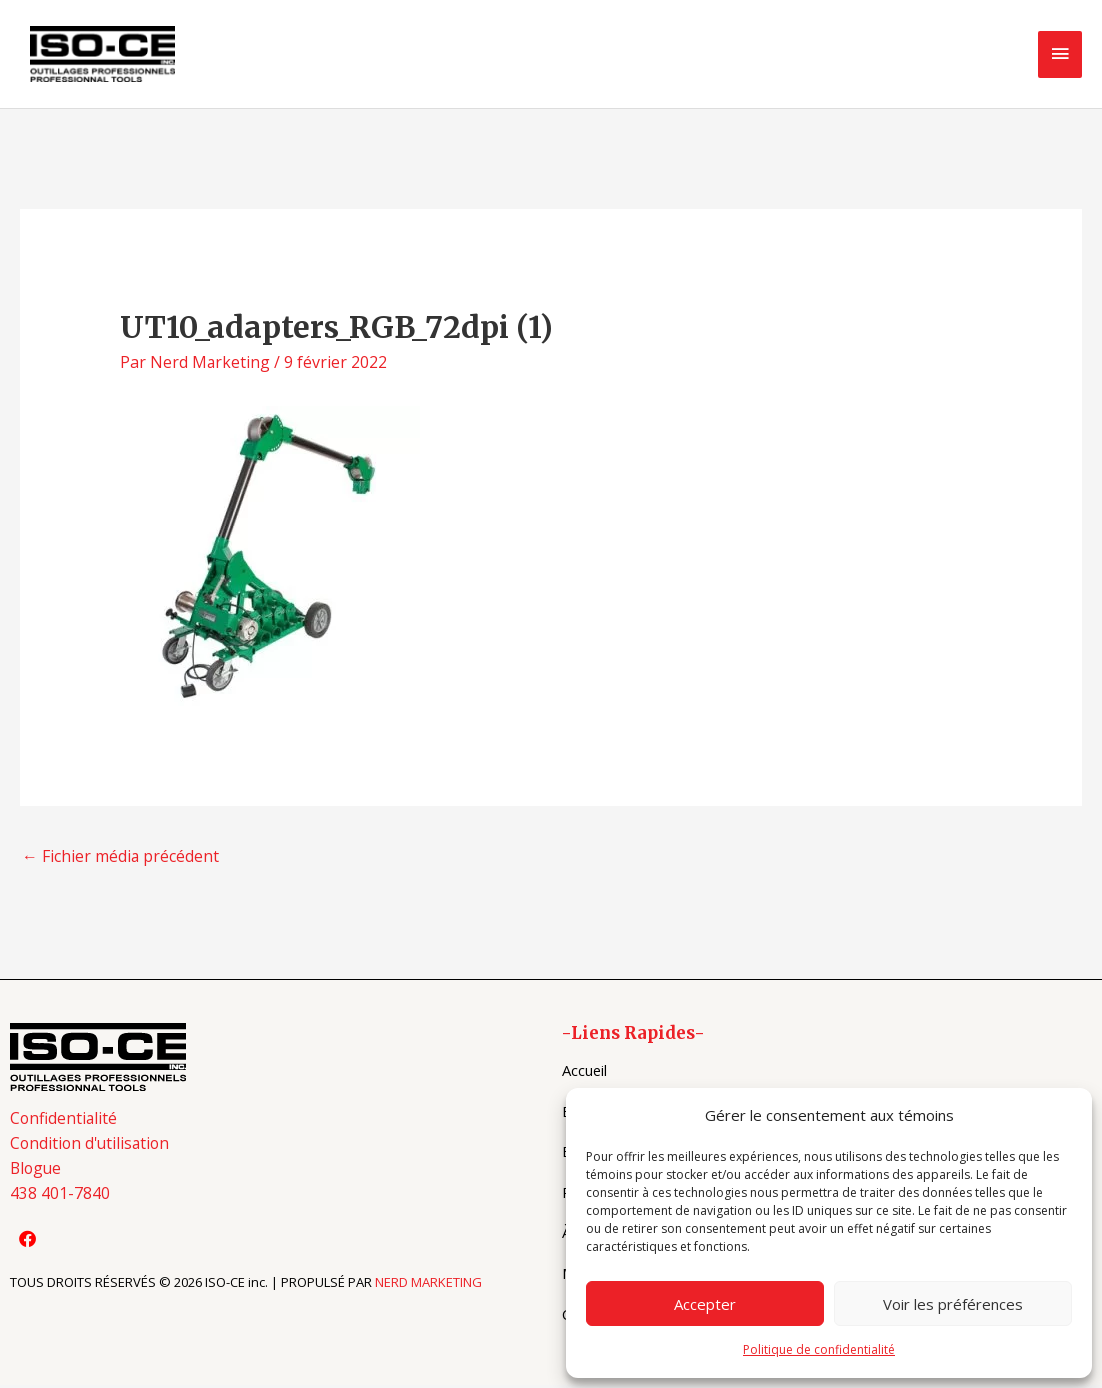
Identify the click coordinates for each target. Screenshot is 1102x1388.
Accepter (705, 1304)
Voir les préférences (953, 1304)
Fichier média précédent (121, 859)
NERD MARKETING (428, 1287)
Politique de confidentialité (819, 1349)
